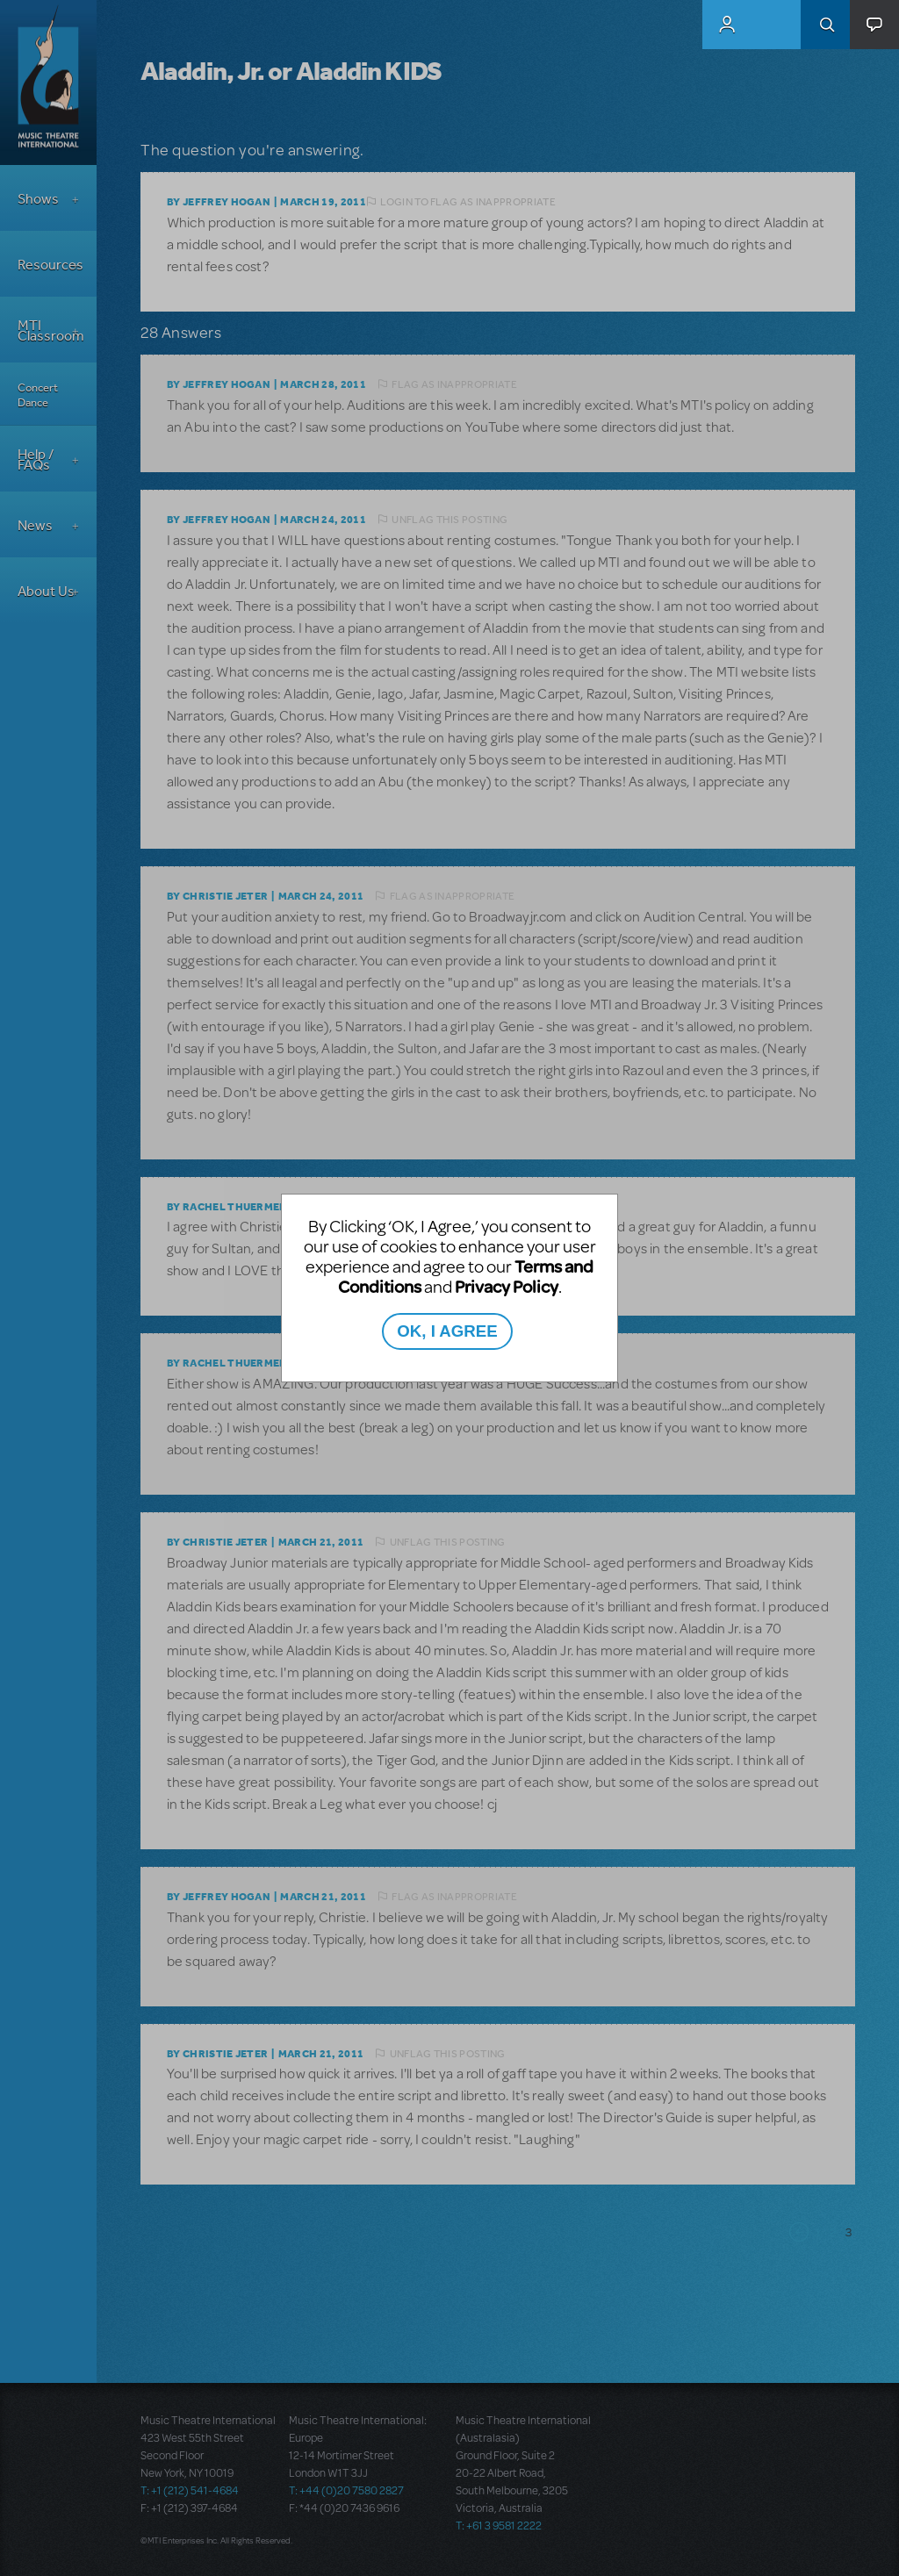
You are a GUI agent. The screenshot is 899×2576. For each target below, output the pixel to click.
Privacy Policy (506, 1286)
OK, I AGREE (447, 1331)
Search (825, 24)
